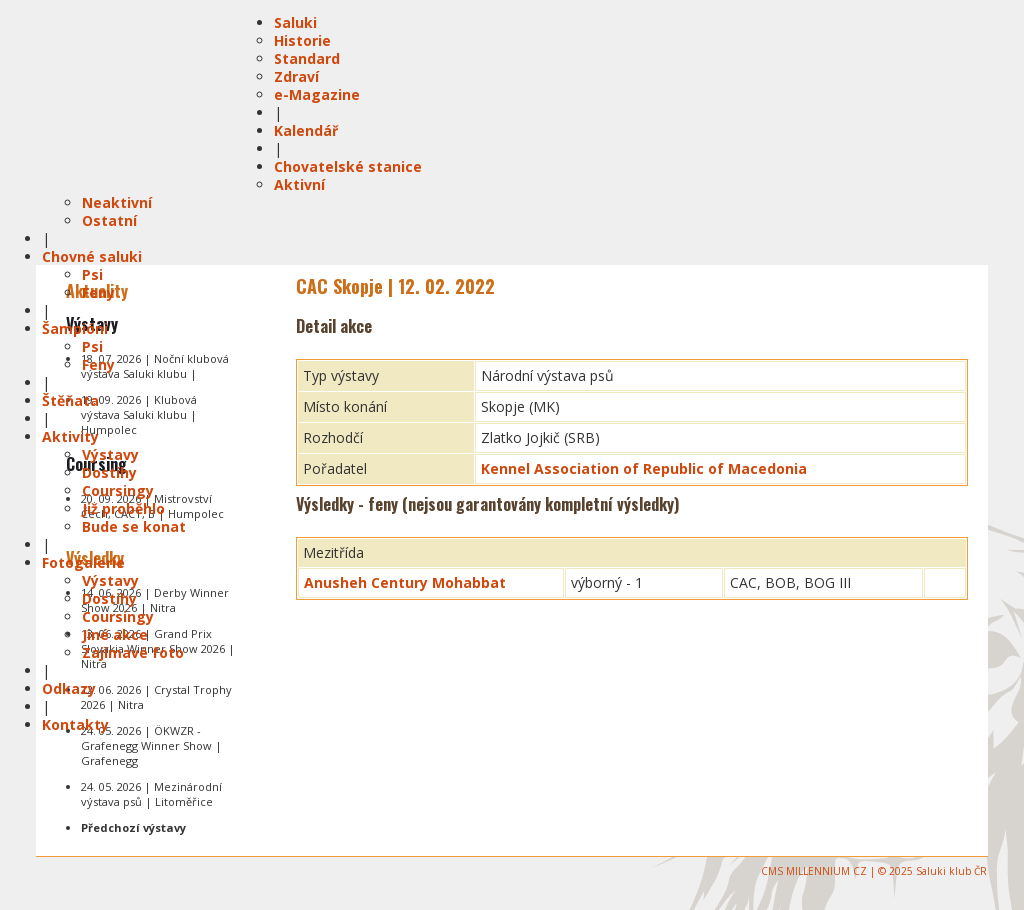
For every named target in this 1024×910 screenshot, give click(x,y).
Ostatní (109, 220)
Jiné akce (115, 634)
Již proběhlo (123, 508)
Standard (307, 58)
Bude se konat (134, 526)
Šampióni (75, 328)
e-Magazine (317, 94)
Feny (98, 292)
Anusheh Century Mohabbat (405, 582)
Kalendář (306, 130)
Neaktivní (117, 202)
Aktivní (299, 184)
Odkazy (69, 688)
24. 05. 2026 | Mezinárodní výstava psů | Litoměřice (151, 794)
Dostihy (109, 472)
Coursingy (118, 490)
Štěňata (70, 400)
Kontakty (75, 724)
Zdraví (296, 76)
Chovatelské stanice (348, 166)
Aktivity (70, 436)
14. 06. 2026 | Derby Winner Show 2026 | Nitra (155, 600)
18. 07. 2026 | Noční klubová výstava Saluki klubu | (155, 366)
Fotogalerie (83, 562)
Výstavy (110, 454)
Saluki (295, 22)
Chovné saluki (92, 256)
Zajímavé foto (133, 652)
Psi (92, 274)
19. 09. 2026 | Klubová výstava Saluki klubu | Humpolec (139, 414)
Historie (302, 40)
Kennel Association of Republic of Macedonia (644, 468)
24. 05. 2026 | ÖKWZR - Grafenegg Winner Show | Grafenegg (151, 745)
